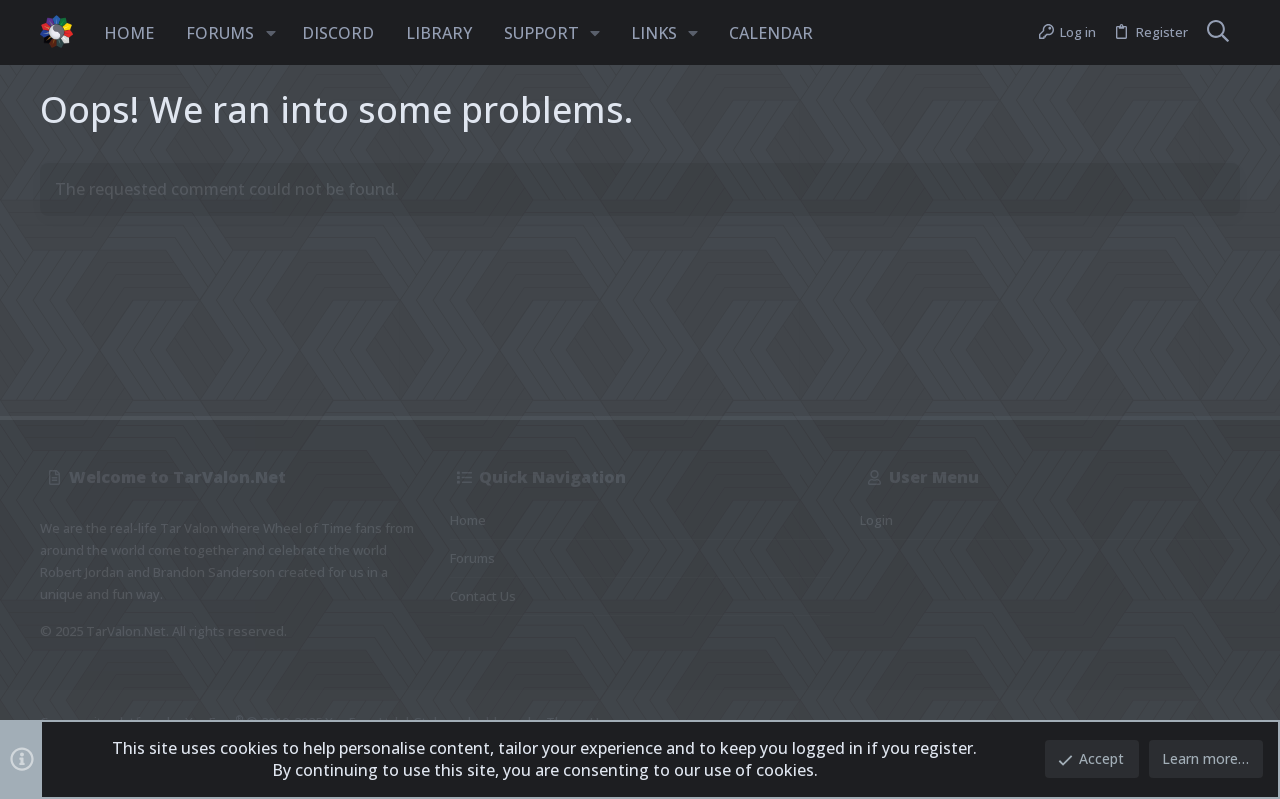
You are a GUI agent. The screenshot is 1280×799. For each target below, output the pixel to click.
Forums (472, 558)
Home (468, 520)
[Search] (1218, 33)
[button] (271, 33)
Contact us (483, 596)
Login (876, 520)
